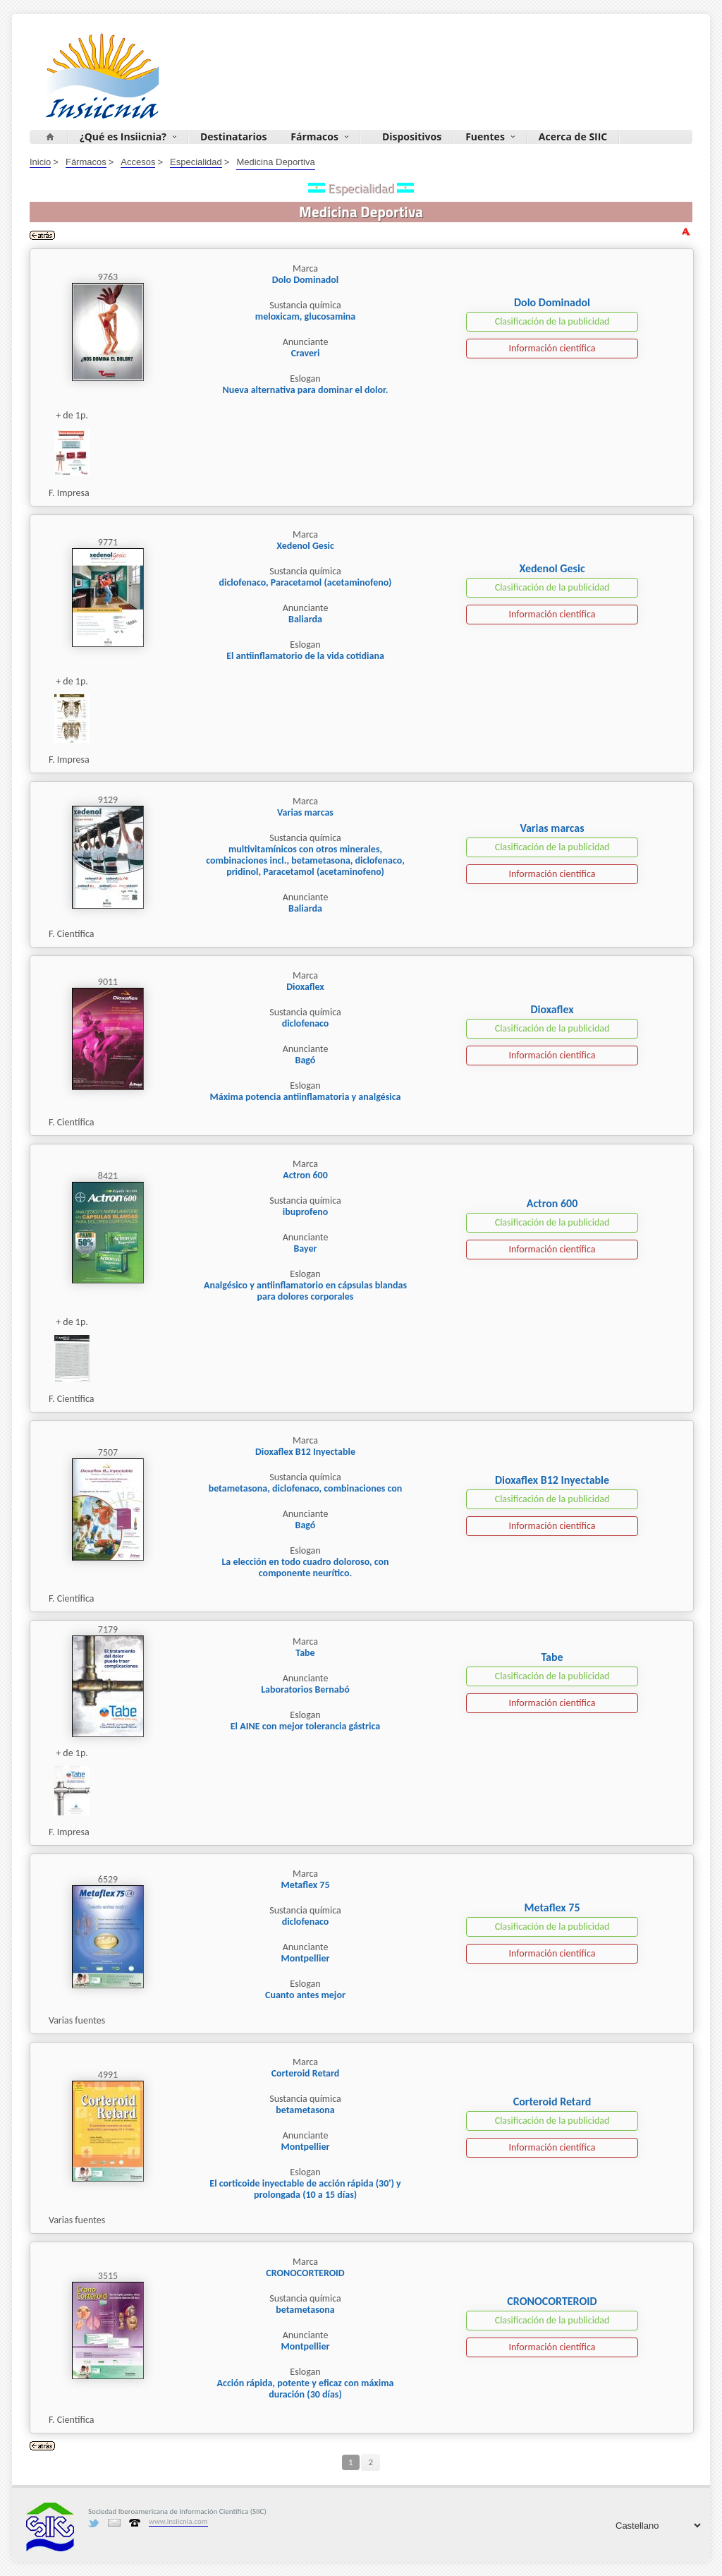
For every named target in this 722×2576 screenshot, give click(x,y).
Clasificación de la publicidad (552, 321)
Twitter (93, 2523)
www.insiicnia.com (178, 2521)
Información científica (551, 348)
